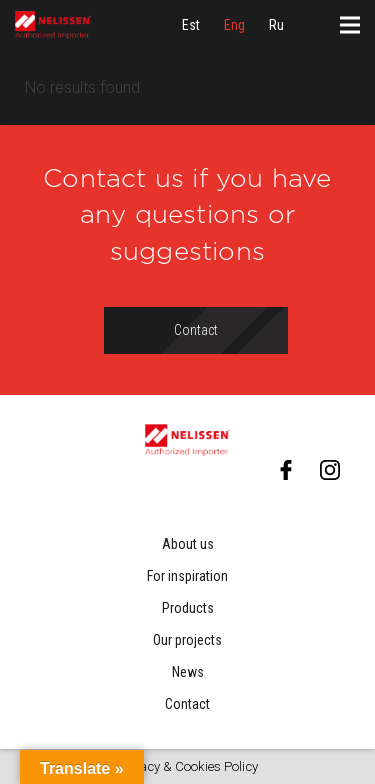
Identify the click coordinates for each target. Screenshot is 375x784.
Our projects (187, 640)
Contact (187, 704)
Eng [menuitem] (234, 25)
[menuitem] (191, 25)
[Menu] (350, 25)
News (188, 672)
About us (188, 544)
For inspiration (187, 576)
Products (188, 608)
